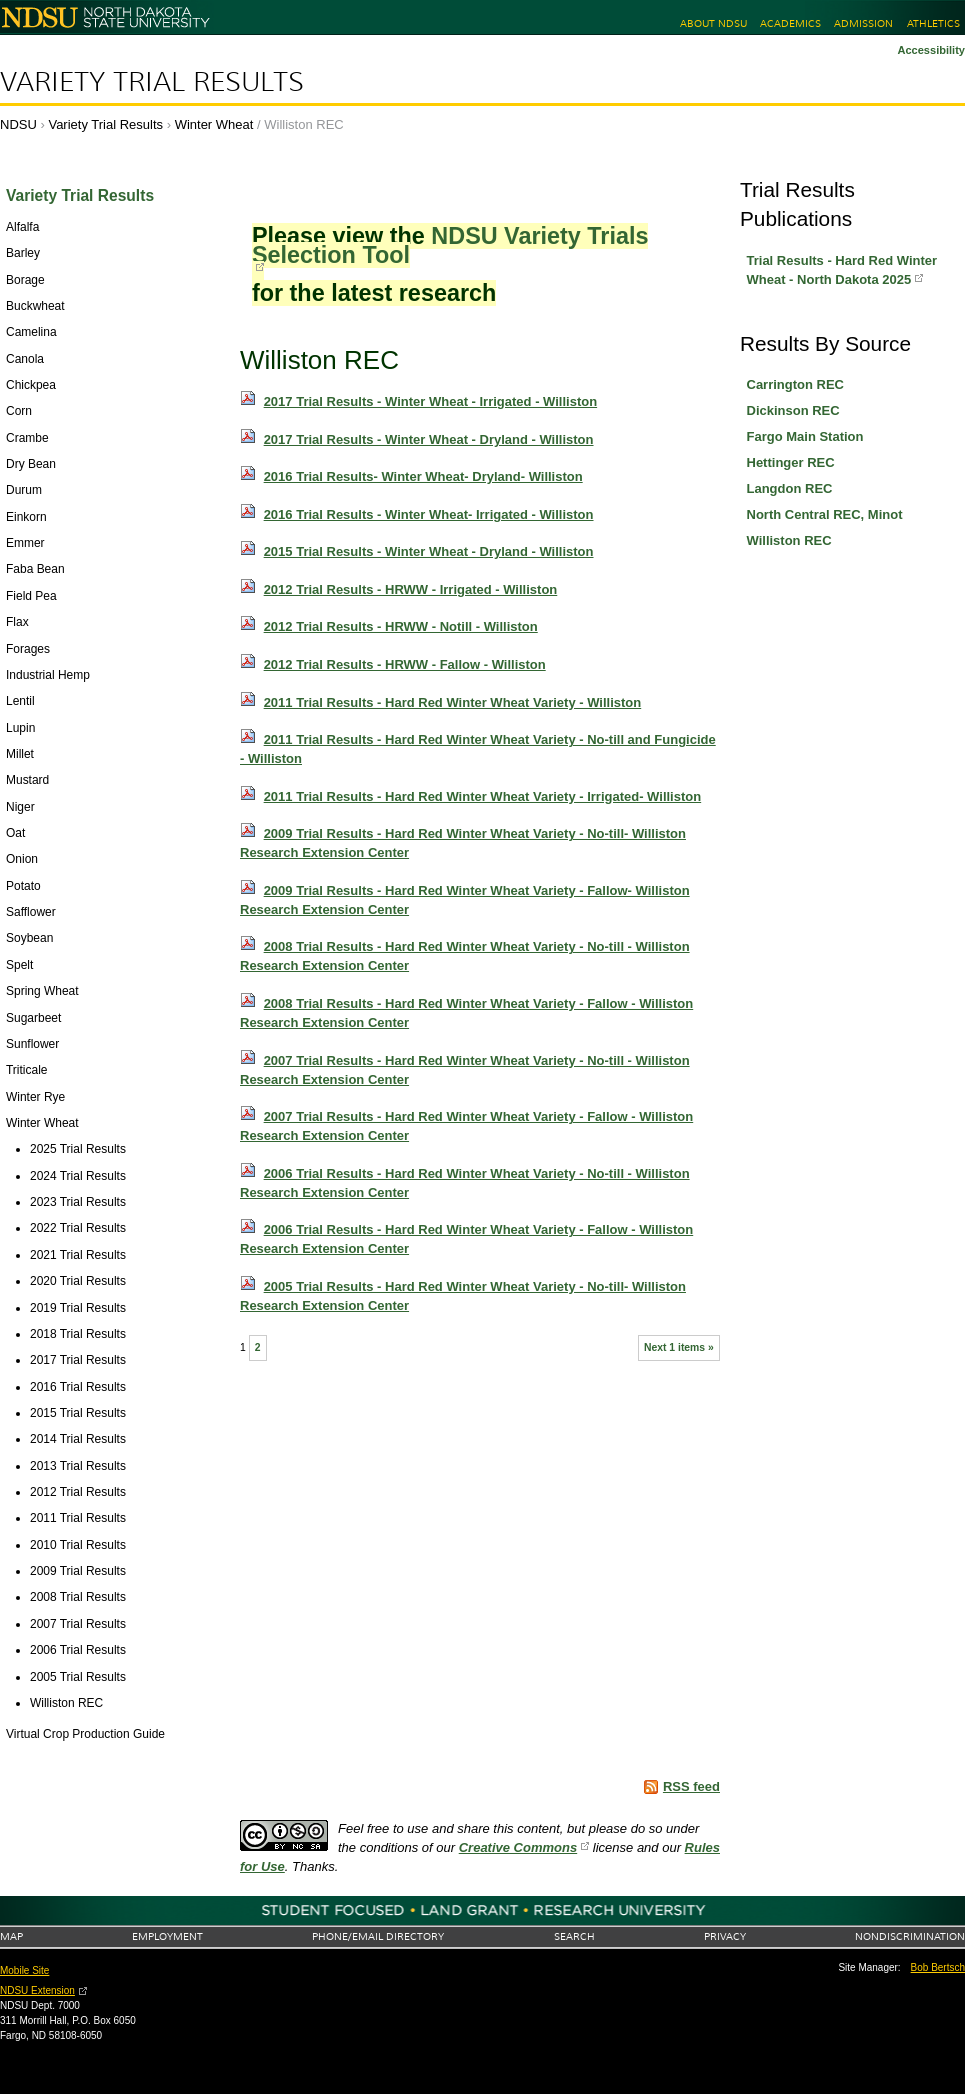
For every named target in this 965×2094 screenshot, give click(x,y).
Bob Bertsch (938, 1967)
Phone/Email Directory (378, 1936)
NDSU (18, 124)
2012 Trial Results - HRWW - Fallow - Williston (405, 664)
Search (574, 1936)
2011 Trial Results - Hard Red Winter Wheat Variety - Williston (453, 702)
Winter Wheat (214, 124)
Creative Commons (518, 1847)
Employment (167, 1936)
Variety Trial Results (152, 82)
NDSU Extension (37, 1990)
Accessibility (931, 50)
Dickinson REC (793, 410)
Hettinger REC (791, 462)
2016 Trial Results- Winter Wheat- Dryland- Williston (423, 476)
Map (11, 1936)
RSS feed (691, 1786)
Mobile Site (24, 1970)
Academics (790, 23)
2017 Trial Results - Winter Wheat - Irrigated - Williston (431, 401)
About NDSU (713, 23)
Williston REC (789, 540)
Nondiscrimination (910, 1936)
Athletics (933, 23)
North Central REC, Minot (825, 514)
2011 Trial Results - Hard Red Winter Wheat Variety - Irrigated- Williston (483, 796)
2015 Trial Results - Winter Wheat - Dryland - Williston (429, 551)
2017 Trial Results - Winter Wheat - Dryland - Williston (429, 439)
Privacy (725, 1936)
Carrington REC (796, 384)
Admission (863, 23)
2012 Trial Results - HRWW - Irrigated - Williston (411, 589)
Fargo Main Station (805, 436)
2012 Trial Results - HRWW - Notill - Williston (401, 626)
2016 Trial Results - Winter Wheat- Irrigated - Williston (429, 514)
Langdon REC (790, 488)
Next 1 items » (679, 1347)
